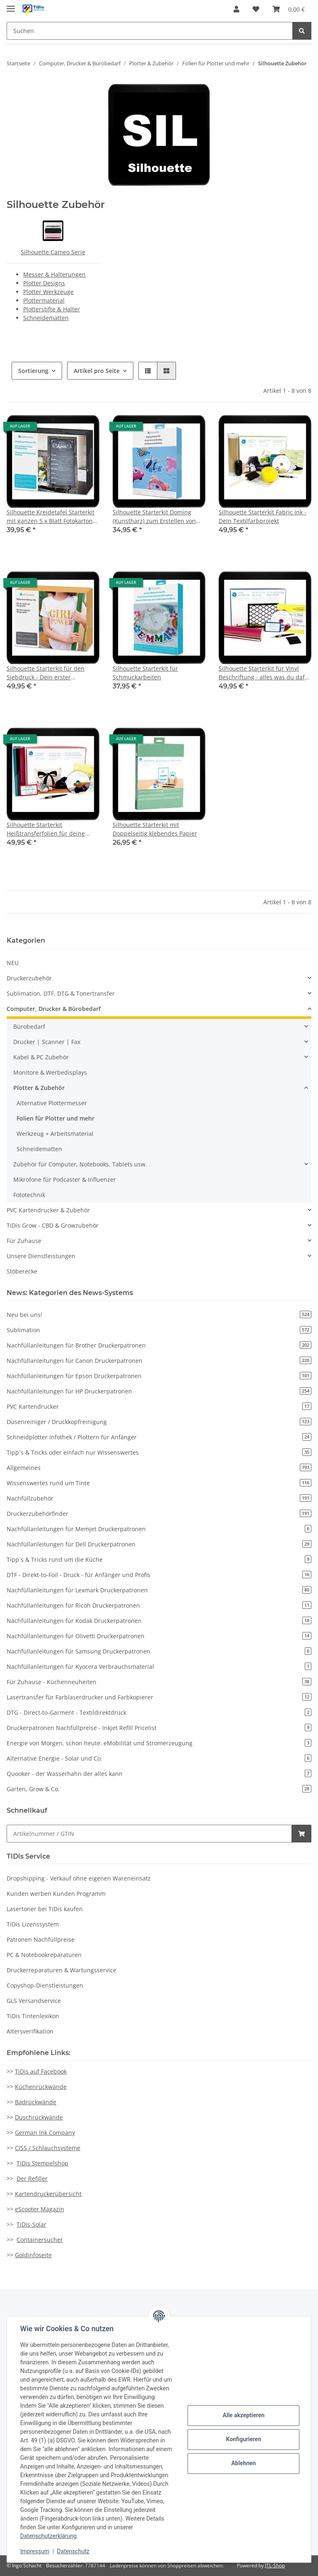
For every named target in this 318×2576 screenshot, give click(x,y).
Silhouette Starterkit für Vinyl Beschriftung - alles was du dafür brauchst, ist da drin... (265, 672)
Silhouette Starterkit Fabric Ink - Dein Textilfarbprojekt (262, 516)
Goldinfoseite (33, 2255)
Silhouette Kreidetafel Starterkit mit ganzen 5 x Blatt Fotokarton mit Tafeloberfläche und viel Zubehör (50, 516)
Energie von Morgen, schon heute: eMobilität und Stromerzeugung (159, 1743)
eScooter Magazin (39, 2209)
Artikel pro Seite (97, 371)
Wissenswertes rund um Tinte (159, 1483)
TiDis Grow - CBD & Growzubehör (53, 1225)
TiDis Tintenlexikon (33, 2016)
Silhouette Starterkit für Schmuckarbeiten (145, 672)
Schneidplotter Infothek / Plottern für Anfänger (159, 1437)
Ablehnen (243, 2463)
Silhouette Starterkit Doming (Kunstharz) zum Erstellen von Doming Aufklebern (154, 516)
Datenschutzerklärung (48, 2536)
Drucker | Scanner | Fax (46, 1042)
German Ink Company (45, 2132)
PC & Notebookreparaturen (44, 1955)
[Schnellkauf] (149, 1833)
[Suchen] (150, 31)
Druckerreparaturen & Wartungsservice (61, 1970)
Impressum (34, 2551)
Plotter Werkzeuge (48, 292)
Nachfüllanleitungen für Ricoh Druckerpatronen (159, 1605)
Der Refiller (32, 2178)
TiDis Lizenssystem (33, 1924)
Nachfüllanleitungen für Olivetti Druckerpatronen (159, 1636)
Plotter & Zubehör (39, 1088)
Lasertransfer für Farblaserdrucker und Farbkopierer (159, 1697)
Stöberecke (22, 1271)
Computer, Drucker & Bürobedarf (54, 1009)
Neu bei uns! (159, 1315)
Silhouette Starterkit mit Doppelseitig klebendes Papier (155, 829)
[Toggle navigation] (11, 5)
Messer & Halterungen (54, 274)
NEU (13, 963)
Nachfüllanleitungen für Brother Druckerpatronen (159, 1345)
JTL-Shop (275, 2565)
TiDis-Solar (31, 2224)
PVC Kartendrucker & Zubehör (48, 1210)
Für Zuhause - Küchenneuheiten (159, 1682)
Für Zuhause (24, 1241)
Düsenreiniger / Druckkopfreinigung (159, 1422)
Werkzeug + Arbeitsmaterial (55, 1133)
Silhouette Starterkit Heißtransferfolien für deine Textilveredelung (46, 829)
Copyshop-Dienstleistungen (45, 1985)
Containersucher (40, 2240)
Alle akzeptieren (243, 2415)
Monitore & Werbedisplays (50, 1072)
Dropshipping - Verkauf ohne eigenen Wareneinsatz (79, 1878)
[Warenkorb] (288, 9)
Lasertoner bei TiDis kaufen (45, 1909)
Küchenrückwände (41, 2087)
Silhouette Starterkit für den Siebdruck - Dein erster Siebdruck (45, 672)
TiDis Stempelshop (42, 2163)
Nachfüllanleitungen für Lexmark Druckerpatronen (159, 1590)
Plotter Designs (44, 283)
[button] (236, 9)
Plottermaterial (44, 300)
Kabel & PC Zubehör (41, 1057)
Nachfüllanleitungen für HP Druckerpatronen (159, 1391)
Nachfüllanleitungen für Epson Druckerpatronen (159, 1376)
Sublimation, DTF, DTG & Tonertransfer (61, 993)
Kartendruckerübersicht (48, 2194)
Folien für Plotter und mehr (55, 1118)
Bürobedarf (29, 1026)
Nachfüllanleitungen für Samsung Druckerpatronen (159, 1651)
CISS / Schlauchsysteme (47, 2148)
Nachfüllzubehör (159, 1498)
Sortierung (33, 371)
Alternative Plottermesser (52, 1103)
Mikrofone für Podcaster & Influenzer (64, 1179)
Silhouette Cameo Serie (53, 252)
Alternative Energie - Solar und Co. (159, 1758)
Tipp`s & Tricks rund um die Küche (159, 1559)
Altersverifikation (30, 2031)
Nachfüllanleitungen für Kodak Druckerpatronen (159, 1621)
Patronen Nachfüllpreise (41, 1939)
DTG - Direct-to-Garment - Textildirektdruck (159, 1712)
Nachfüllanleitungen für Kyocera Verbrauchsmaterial (159, 1666)
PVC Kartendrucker (159, 1406)
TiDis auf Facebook (41, 2071)
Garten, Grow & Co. (159, 1789)
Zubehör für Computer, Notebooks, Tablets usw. (80, 1164)
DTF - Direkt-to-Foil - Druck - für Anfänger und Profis (159, 1575)
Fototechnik (29, 1195)
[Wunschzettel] (256, 9)
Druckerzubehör (29, 978)
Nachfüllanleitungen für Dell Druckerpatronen (159, 1544)
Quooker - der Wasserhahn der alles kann (159, 1774)
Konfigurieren (243, 2439)
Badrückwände (35, 2102)
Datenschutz (73, 2551)
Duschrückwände (39, 2117)
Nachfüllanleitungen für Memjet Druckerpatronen (159, 1529)
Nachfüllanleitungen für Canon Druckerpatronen (159, 1360)
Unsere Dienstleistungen (41, 1256)
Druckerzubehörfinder (159, 1513)
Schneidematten (46, 318)
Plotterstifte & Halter (51, 309)
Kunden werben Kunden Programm (56, 1893)
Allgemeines (159, 1468)
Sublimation (159, 1330)
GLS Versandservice (34, 2001)
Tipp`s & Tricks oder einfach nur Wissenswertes (159, 1452)
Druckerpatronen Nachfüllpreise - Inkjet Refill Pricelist (159, 1728)
